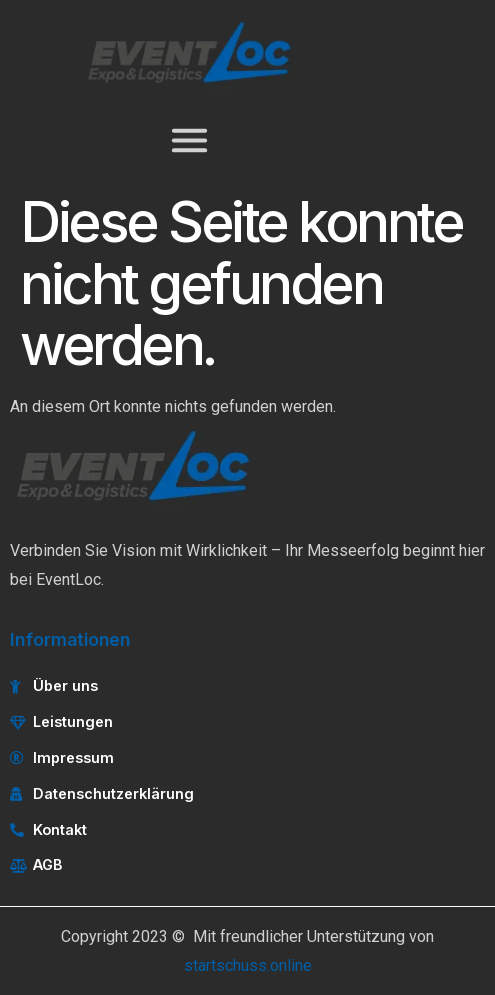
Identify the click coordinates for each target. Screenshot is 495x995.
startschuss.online (248, 965)
